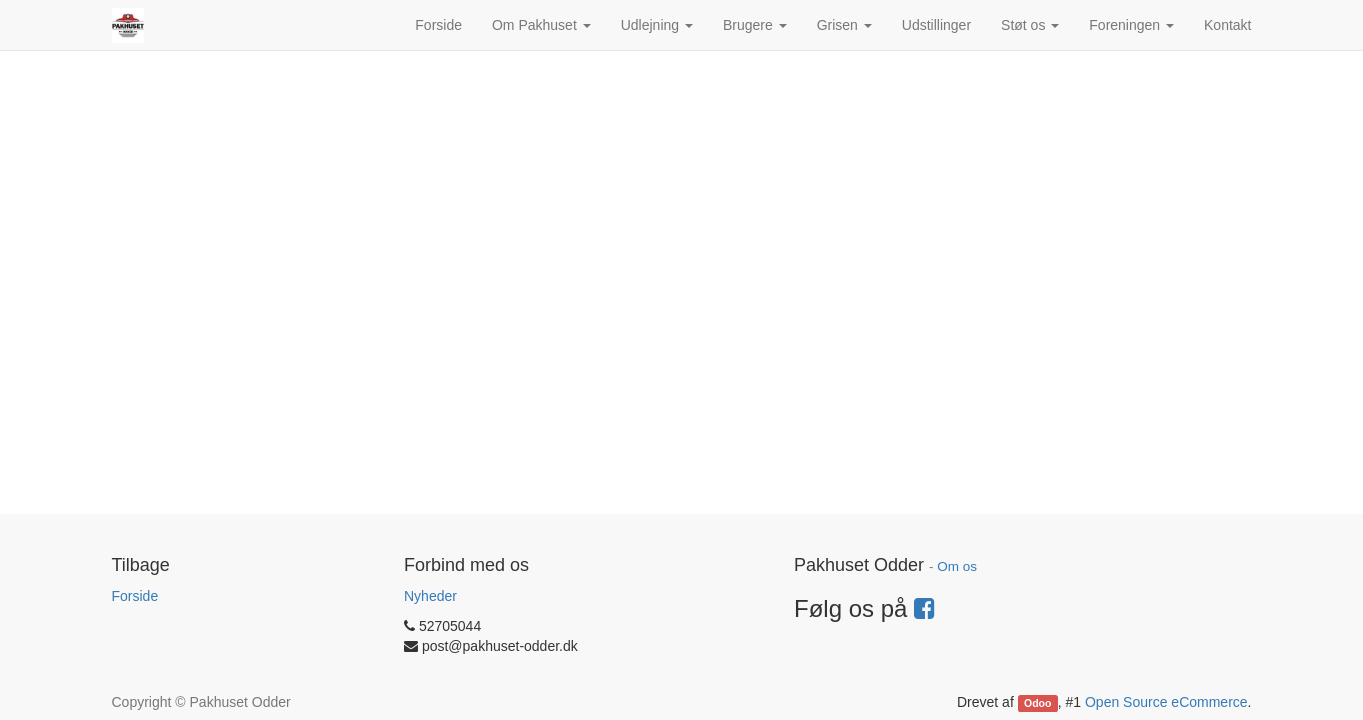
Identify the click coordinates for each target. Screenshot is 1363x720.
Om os (957, 566)
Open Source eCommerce (1166, 702)
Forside (135, 596)
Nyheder (430, 596)
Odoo (1037, 703)
